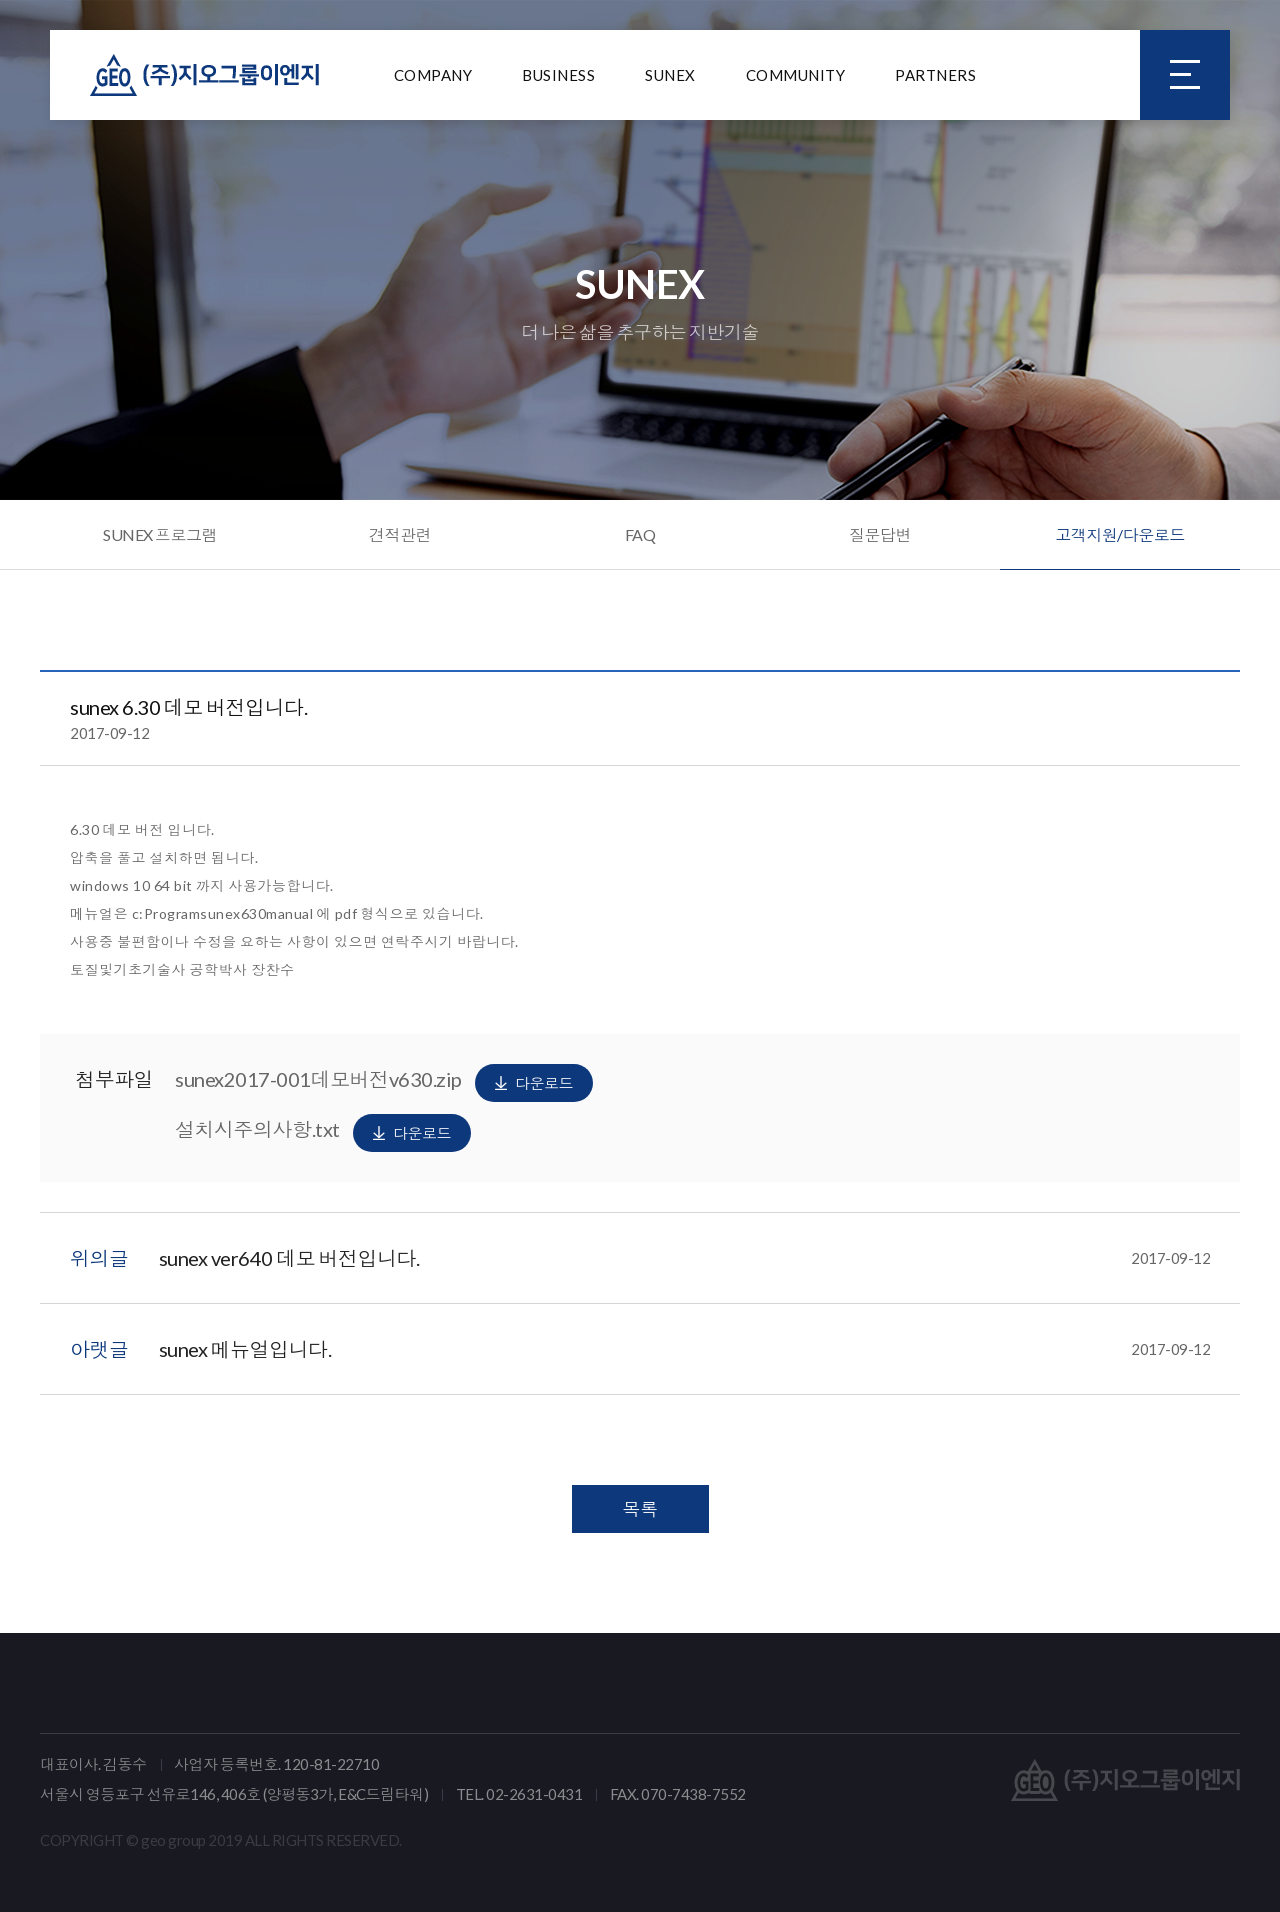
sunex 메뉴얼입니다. (685, 1349)
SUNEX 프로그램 (160, 534)
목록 (640, 1509)
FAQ (640, 534)
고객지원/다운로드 (1120, 534)
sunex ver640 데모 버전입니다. (685, 1258)
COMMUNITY (796, 75)
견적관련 (400, 534)
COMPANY (433, 75)
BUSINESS (558, 75)
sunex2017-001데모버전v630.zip (384, 1083)
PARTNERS (935, 75)
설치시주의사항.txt (323, 1133)
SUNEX (670, 75)
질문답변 (880, 534)
